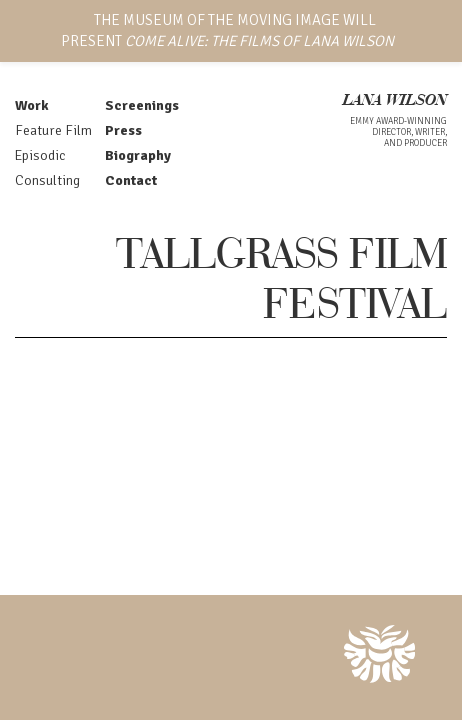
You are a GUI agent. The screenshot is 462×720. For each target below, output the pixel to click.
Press (123, 130)
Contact (131, 180)
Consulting (47, 180)
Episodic (40, 155)
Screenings (142, 105)
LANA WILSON (395, 101)
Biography (138, 155)
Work (32, 105)
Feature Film (53, 130)
